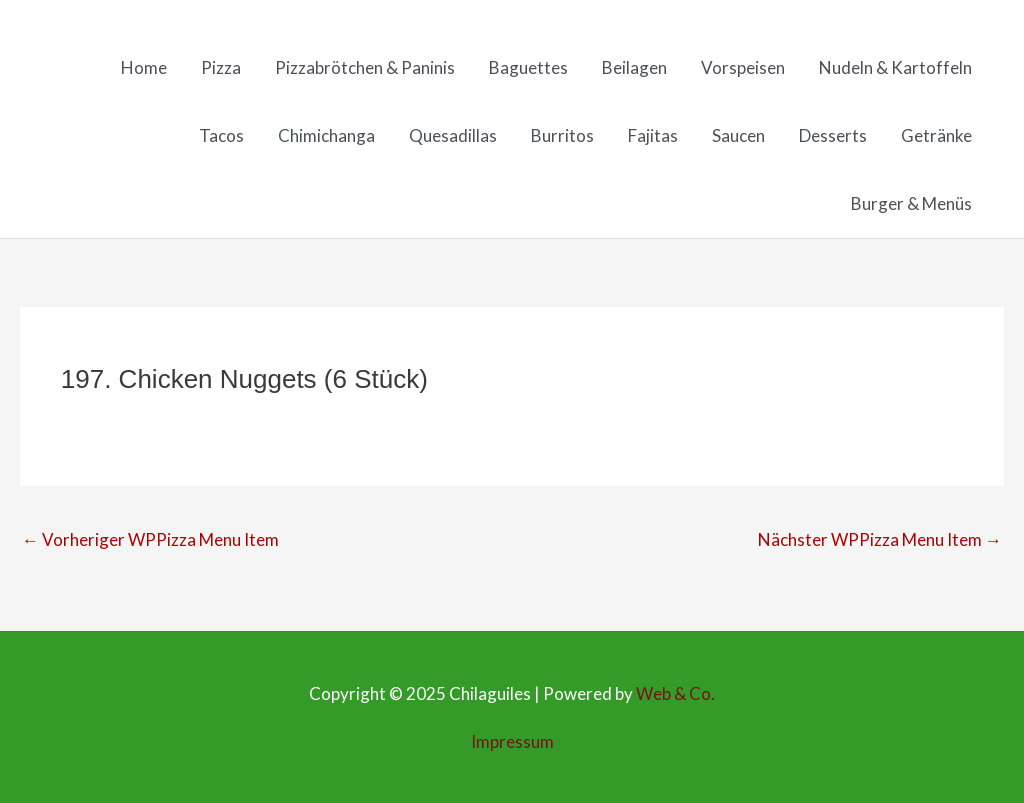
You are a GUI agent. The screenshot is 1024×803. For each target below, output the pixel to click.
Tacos (221, 135)
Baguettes (528, 67)
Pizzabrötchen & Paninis (365, 67)
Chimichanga (326, 135)
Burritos (562, 135)
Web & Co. (675, 693)
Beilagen (634, 67)
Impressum (512, 741)
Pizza (221, 67)
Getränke (936, 135)
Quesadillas (453, 135)
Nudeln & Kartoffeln (895, 67)
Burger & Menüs (911, 203)
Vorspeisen (743, 67)
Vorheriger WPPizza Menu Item (150, 539)
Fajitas (653, 135)
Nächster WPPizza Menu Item (880, 539)
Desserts (833, 135)
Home (144, 67)
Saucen (738, 135)
